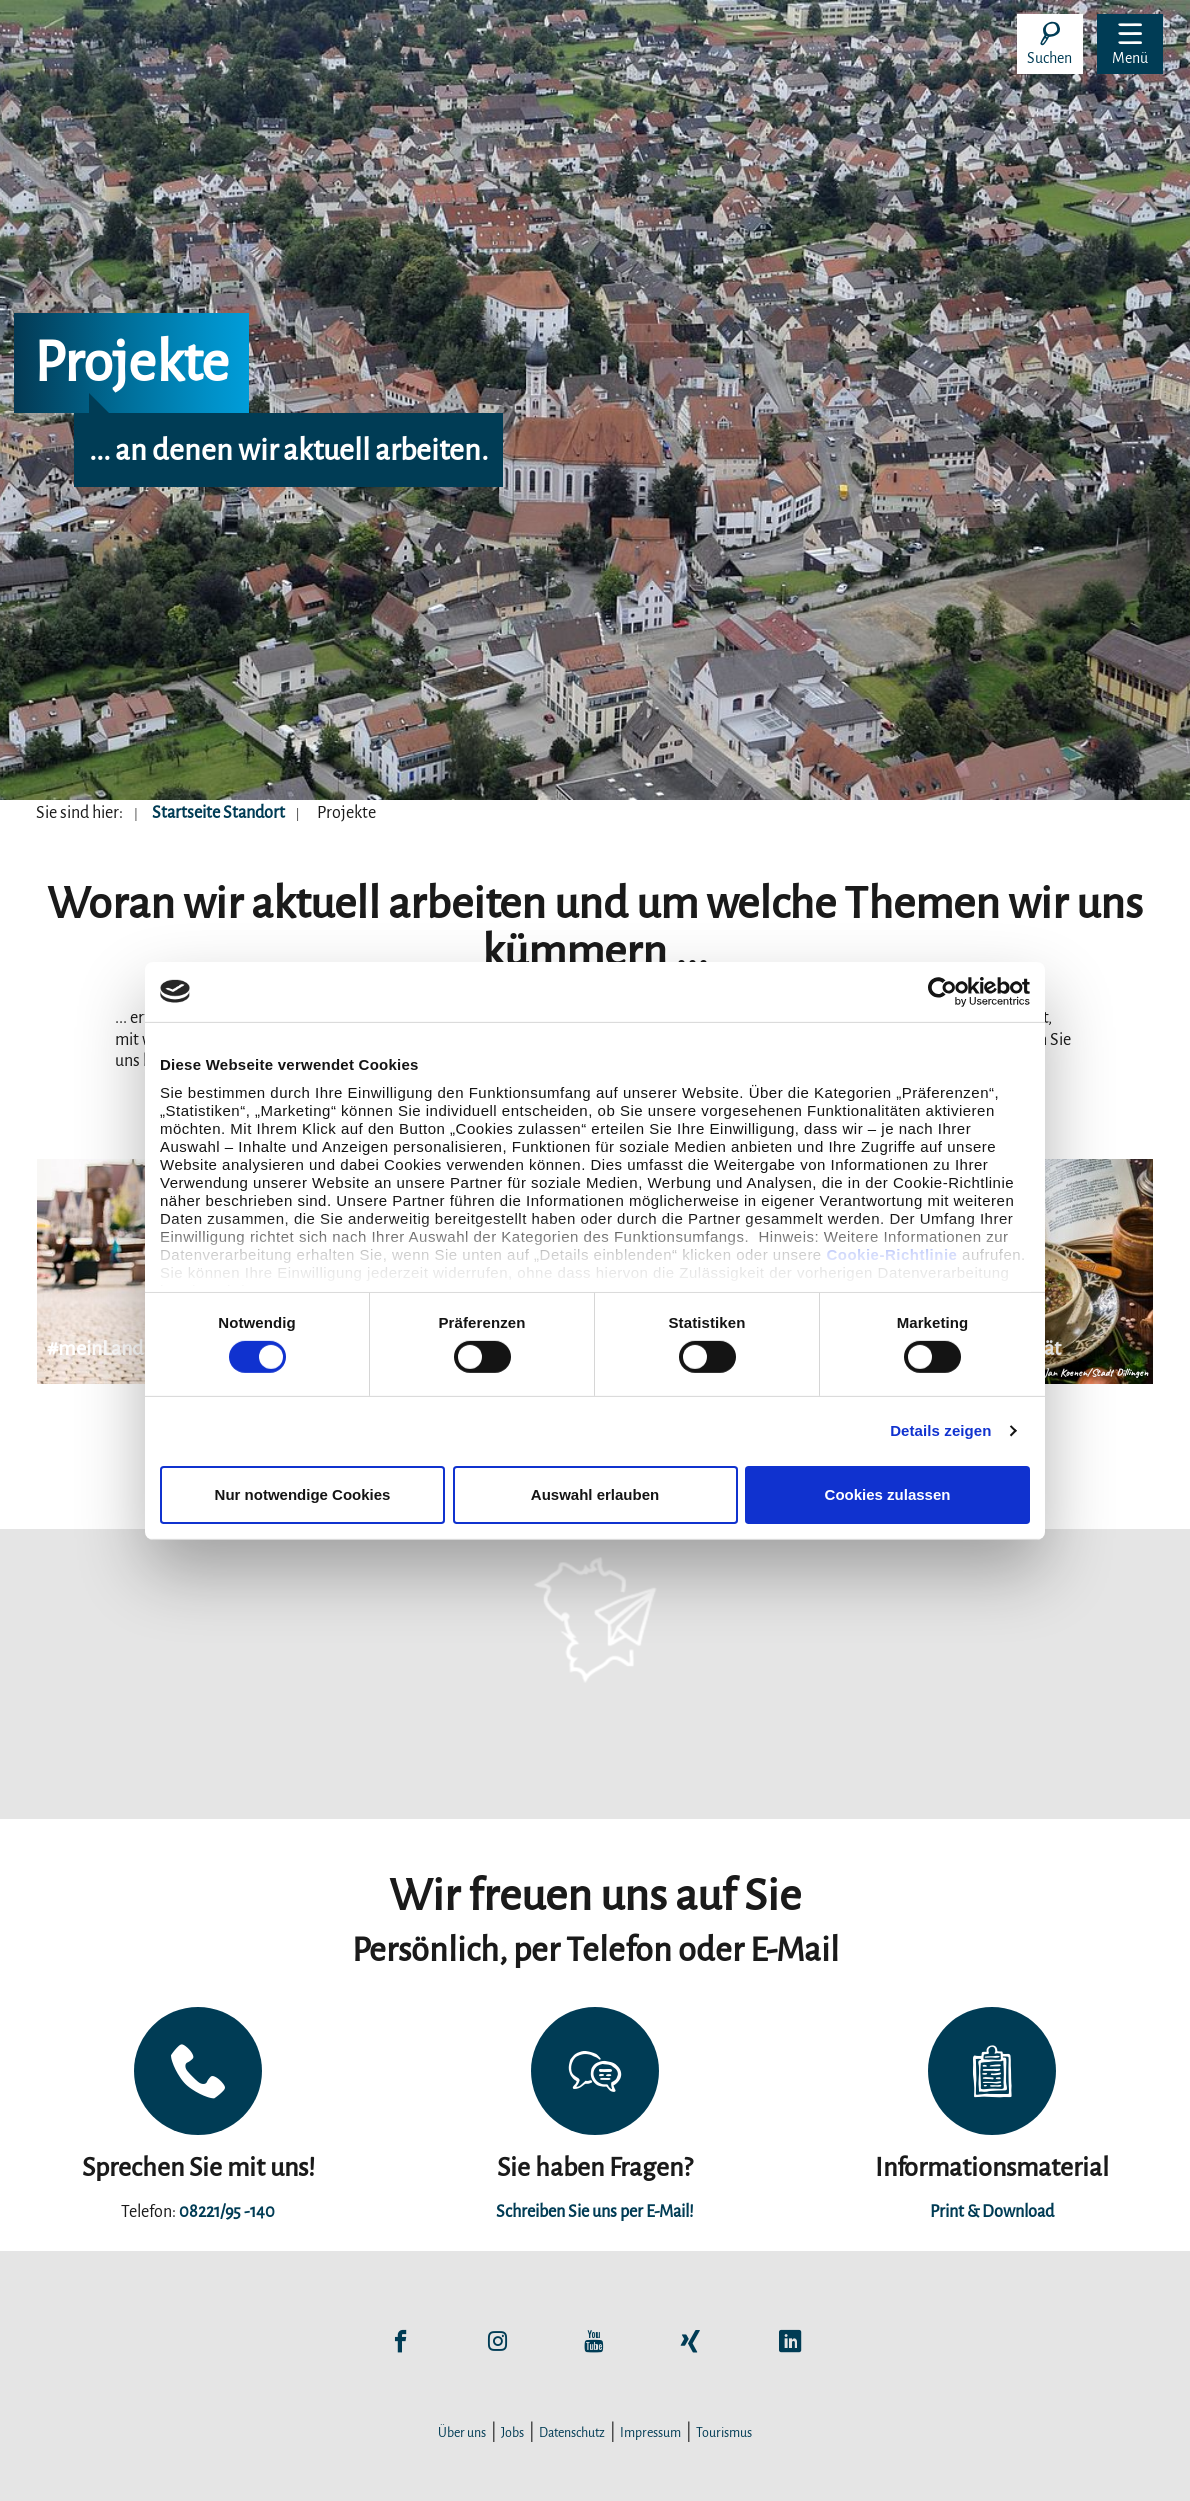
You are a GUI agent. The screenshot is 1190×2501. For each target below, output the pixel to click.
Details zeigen (940, 1430)
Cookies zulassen (888, 1494)
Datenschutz (572, 2433)
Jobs (512, 2433)
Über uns (462, 2433)
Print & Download (992, 2212)
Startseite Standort (218, 813)
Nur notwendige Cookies (303, 1494)
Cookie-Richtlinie (891, 1254)
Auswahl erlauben (595, 1494)
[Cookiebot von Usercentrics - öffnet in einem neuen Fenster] (942, 991)
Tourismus (724, 2433)
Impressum (650, 2433)
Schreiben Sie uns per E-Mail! (595, 2212)
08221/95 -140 (227, 2212)
